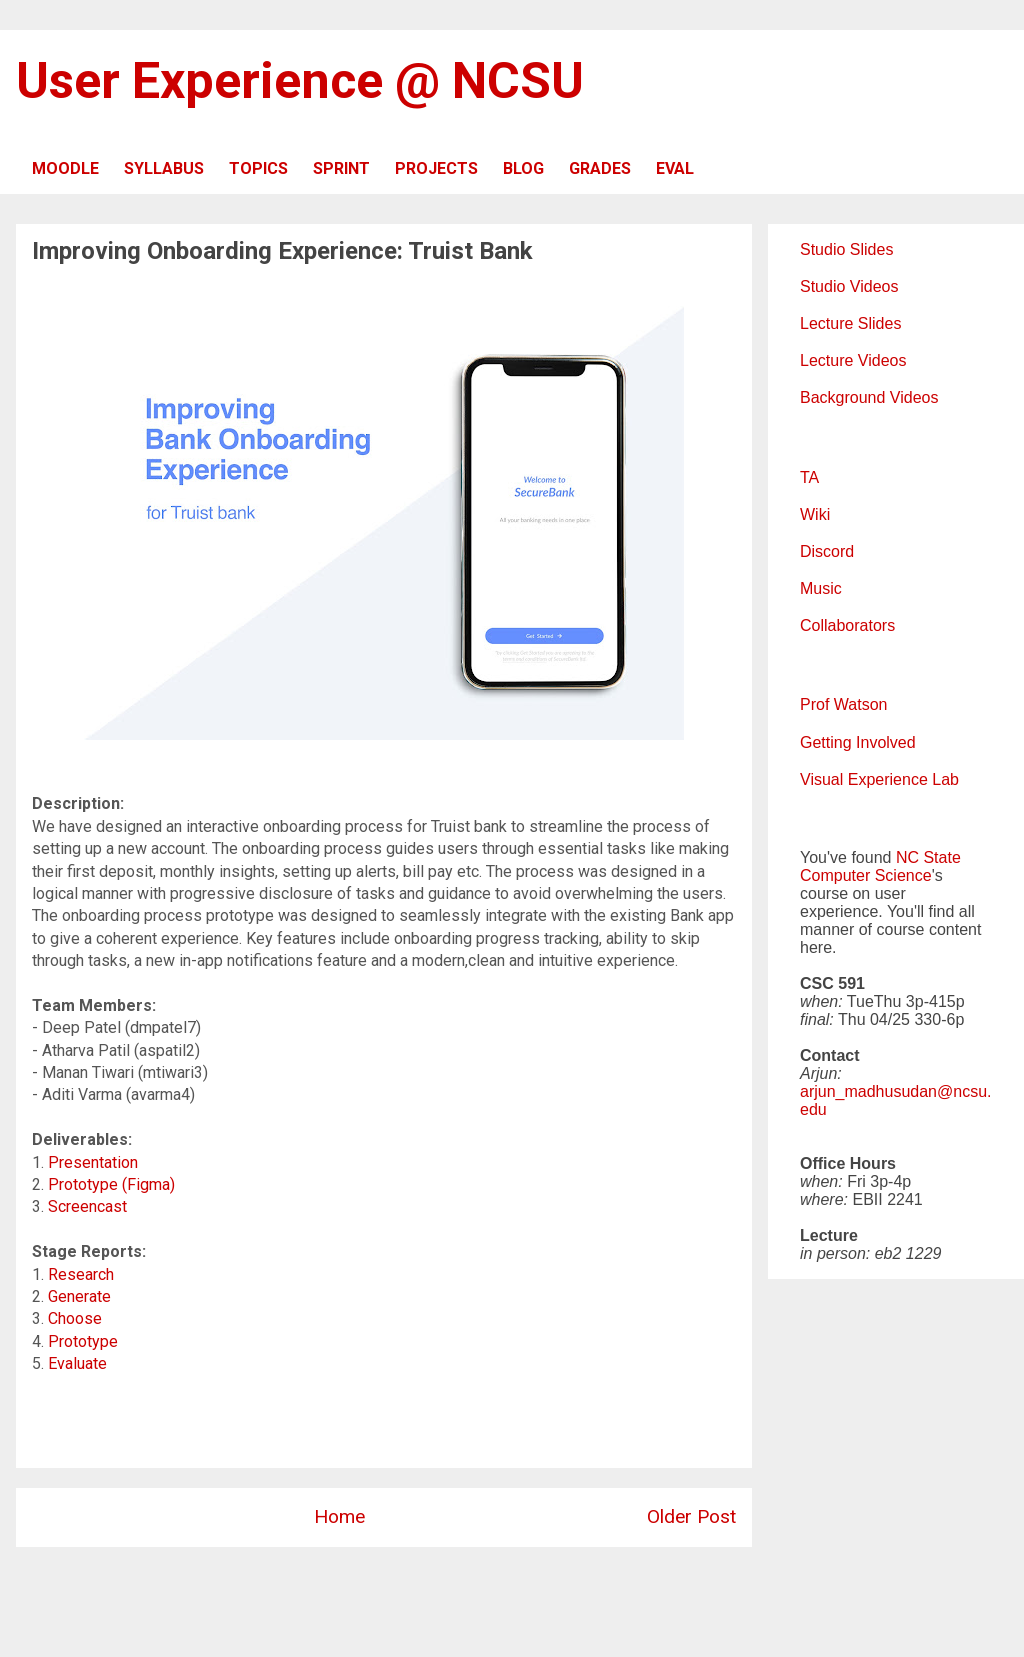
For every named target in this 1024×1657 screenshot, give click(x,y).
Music (821, 588)
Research (81, 1274)
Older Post (691, 1516)
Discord (827, 551)
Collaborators (847, 625)
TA (809, 477)
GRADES (600, 168)
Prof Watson (843, 704)
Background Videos (869, 397)
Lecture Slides (850, 323)
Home (339, 1516)
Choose (75, 1318)
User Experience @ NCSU (300, 81)
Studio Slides (846, 249)
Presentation (93, 1162)
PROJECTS (436, 168)
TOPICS (258, 168)
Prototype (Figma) (111, 1184)
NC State (928, 857)
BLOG (523, 168)
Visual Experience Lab (879, 779)
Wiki (815, 514)
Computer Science (866, 875)
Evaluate (77, 1363)
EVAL (675, 168)
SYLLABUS (164, 168)
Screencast (87, 1206)
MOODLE (65, 168)
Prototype (83, 1341)
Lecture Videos (853, 360)
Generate (79, 1296)
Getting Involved (858, 742)
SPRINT (341, 168)
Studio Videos (849, 286)
